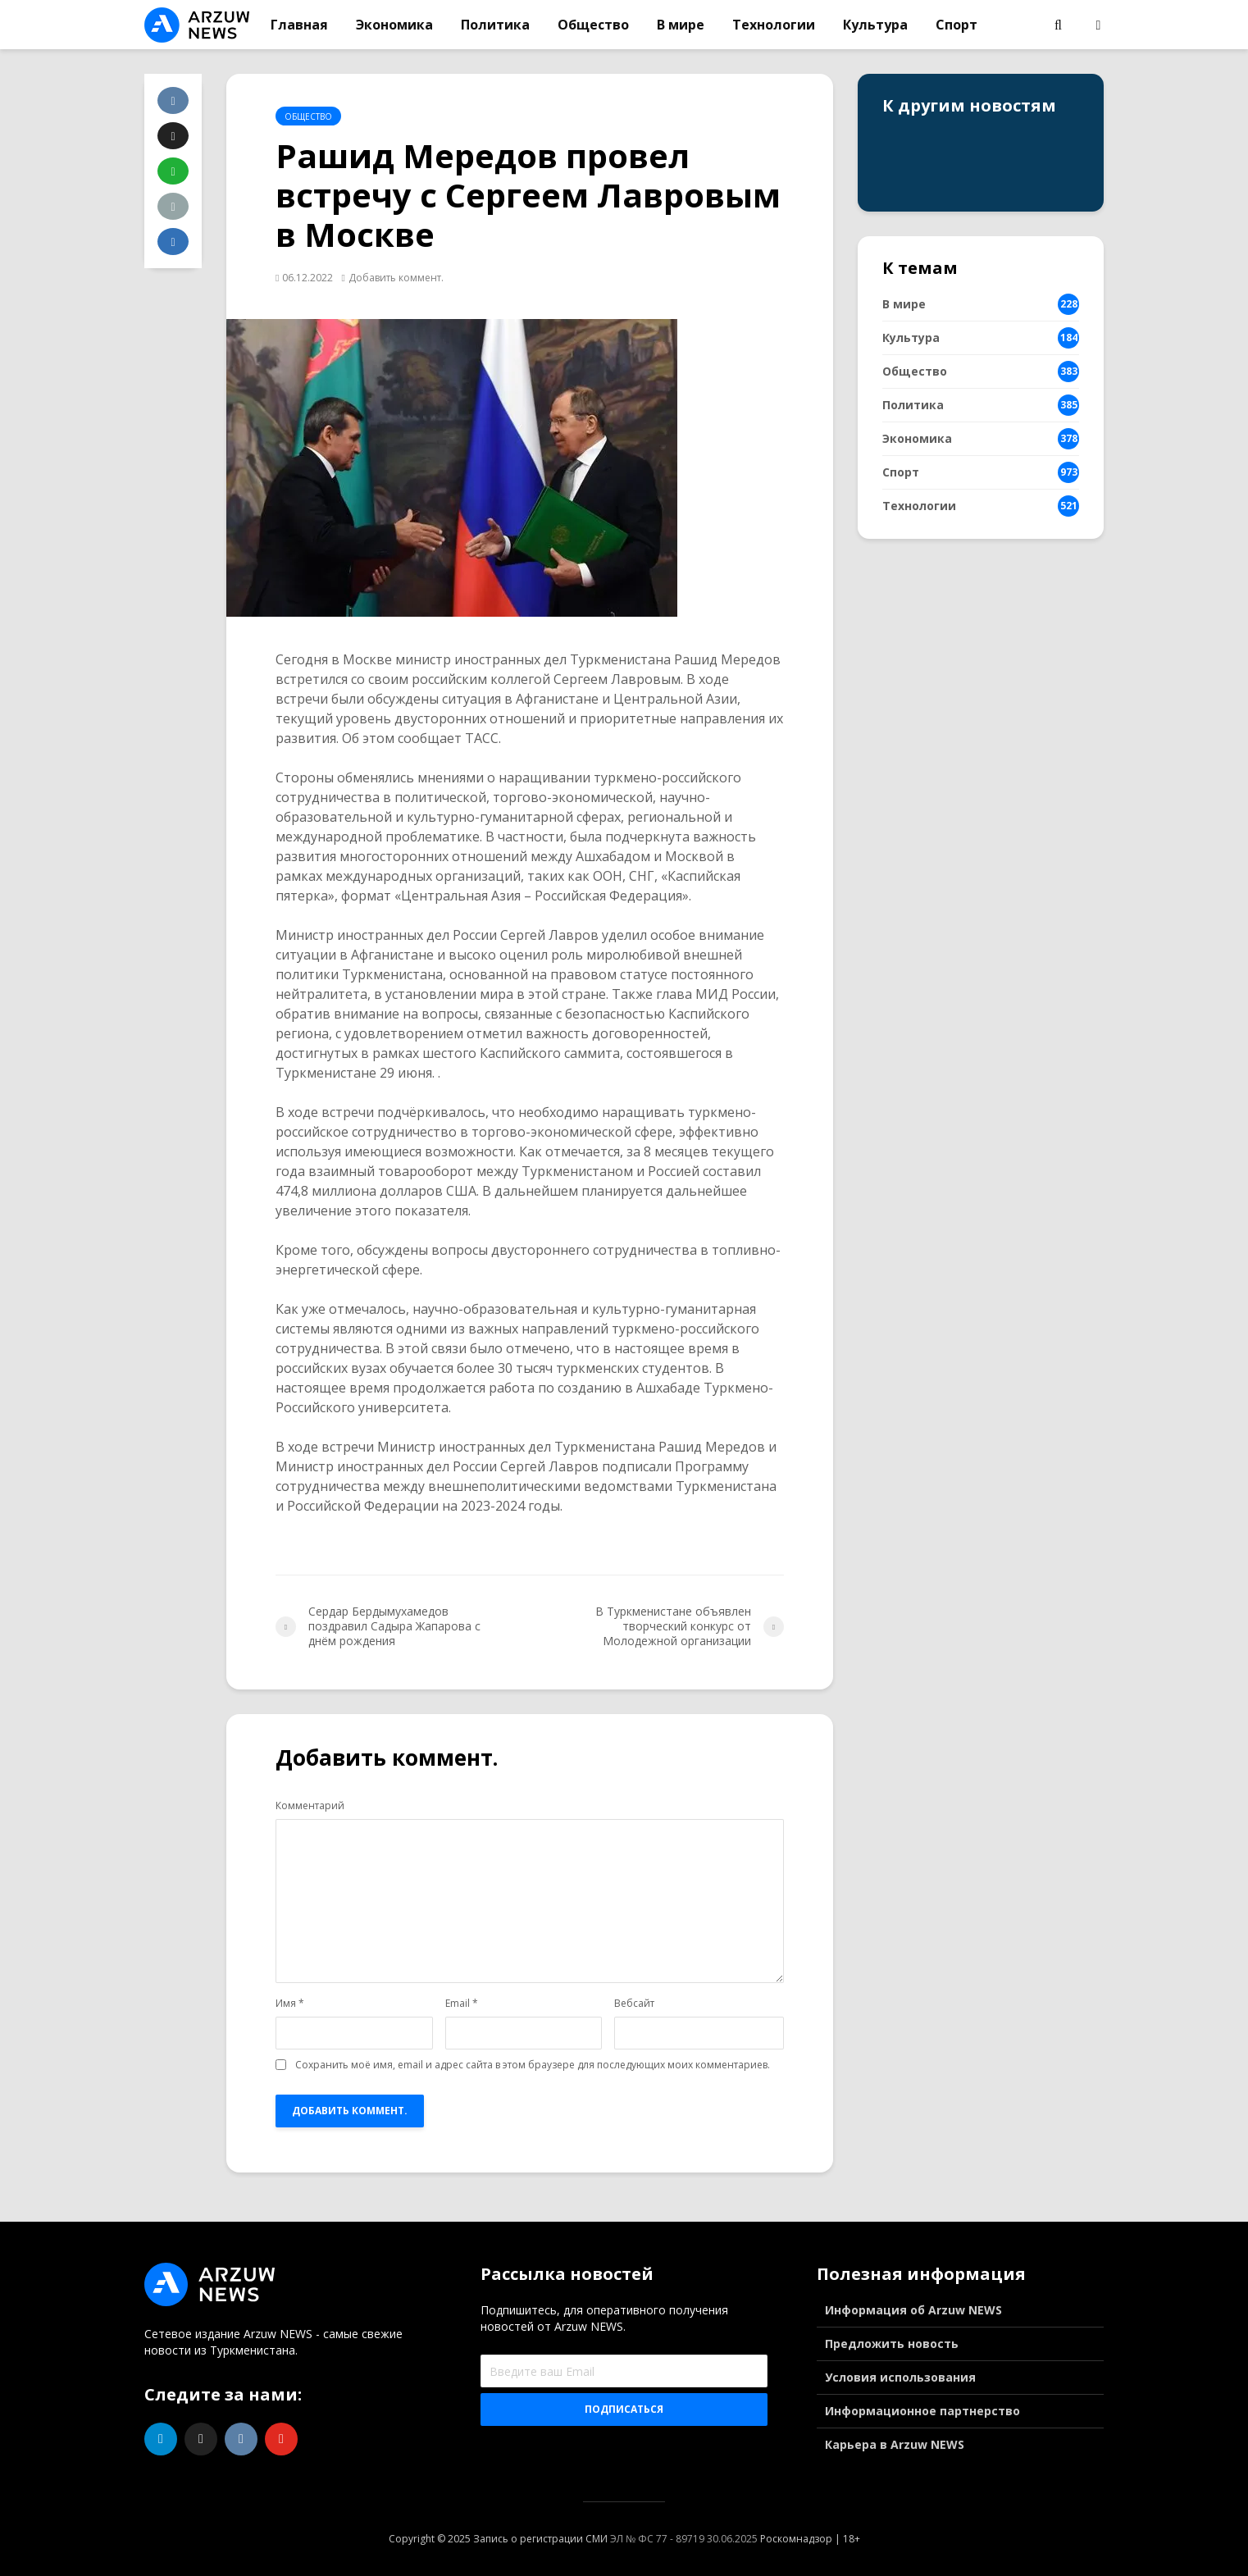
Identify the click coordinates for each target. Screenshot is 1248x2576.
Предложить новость (892, 2343)
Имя (290, 2003)
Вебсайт (634, 2003)
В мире (680, 25)
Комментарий (310, 1806)
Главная (299, 25)
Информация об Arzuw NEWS (913, 2310)
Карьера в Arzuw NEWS (894, 2444)
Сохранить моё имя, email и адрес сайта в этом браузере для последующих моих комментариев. (532, 2065)
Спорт (956, 25)
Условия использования (900, 2377)
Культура (875, 25)
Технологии (773, 25)
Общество (593, 25)
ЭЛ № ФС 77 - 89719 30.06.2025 (684, 2539)
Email (461, 2003)
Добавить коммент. (396, 278)
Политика (495, 25)
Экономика (394, 25)
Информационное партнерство (922, 2411)
